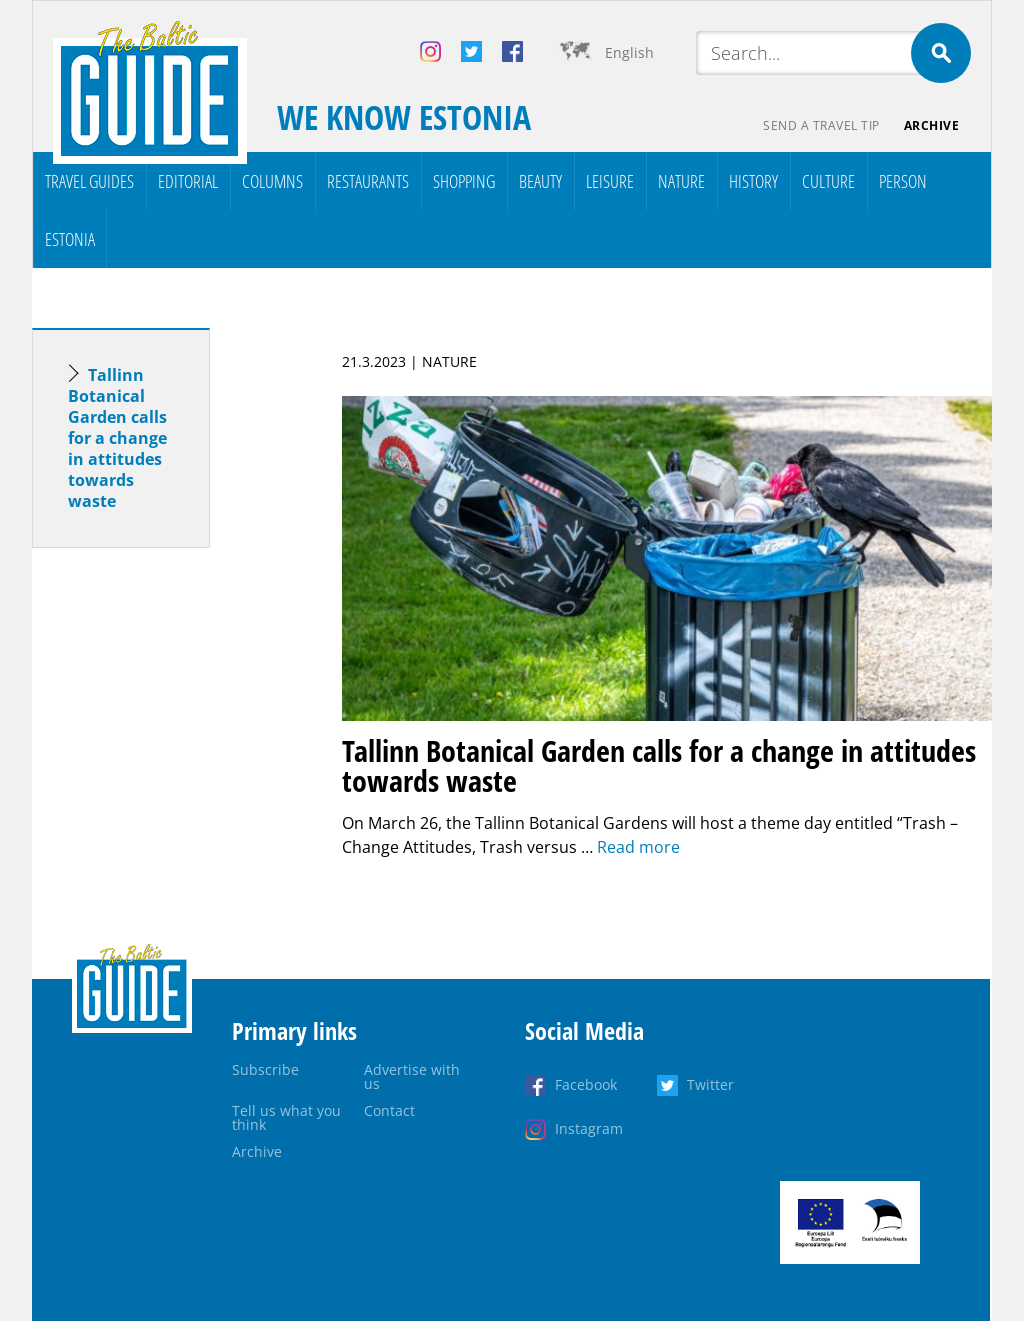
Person (903, 181)
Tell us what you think (286, 1117)
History (753, 181)
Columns (272, 181)
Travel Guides (89, 181)
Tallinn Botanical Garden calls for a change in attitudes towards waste (117, 438)
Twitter (710, 1084)
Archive (932, 125)
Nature (681, 181)
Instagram (589, 1128)
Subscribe (265, 1069)
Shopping (464, 181)
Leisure (610, 181)
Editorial (188, 181)
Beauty (540, 181)
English (629, 52)
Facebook (586, 1084)
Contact (389, 1110)
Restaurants (368, 181)
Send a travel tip (821, 125)
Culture (828, 181)
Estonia (70, 239)
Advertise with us (412, 1076)
